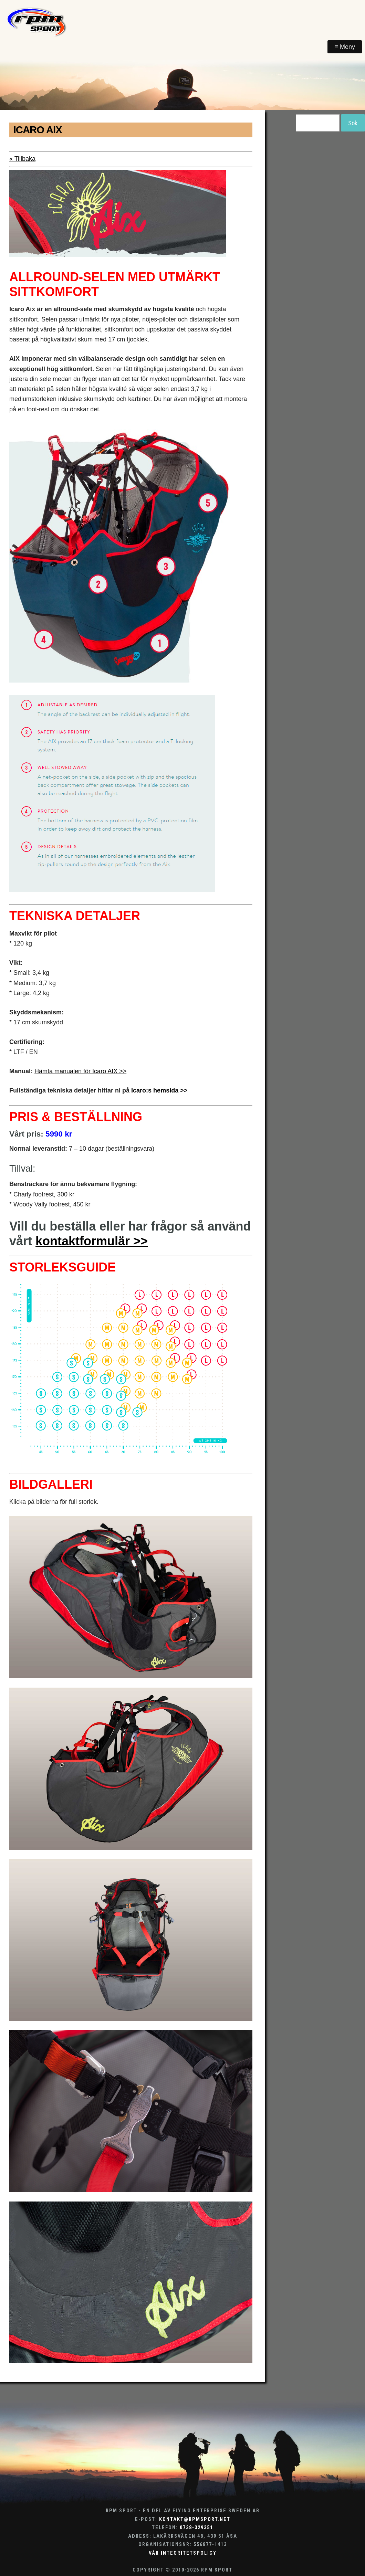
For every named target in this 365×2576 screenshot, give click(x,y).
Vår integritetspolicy (183, 2553)
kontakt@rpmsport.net (194, 2519)
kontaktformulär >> (91, 1241)
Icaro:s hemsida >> (159, 1090)
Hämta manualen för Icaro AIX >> (80, 1071)
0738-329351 (196, 2528)
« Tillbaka (22, 158)
